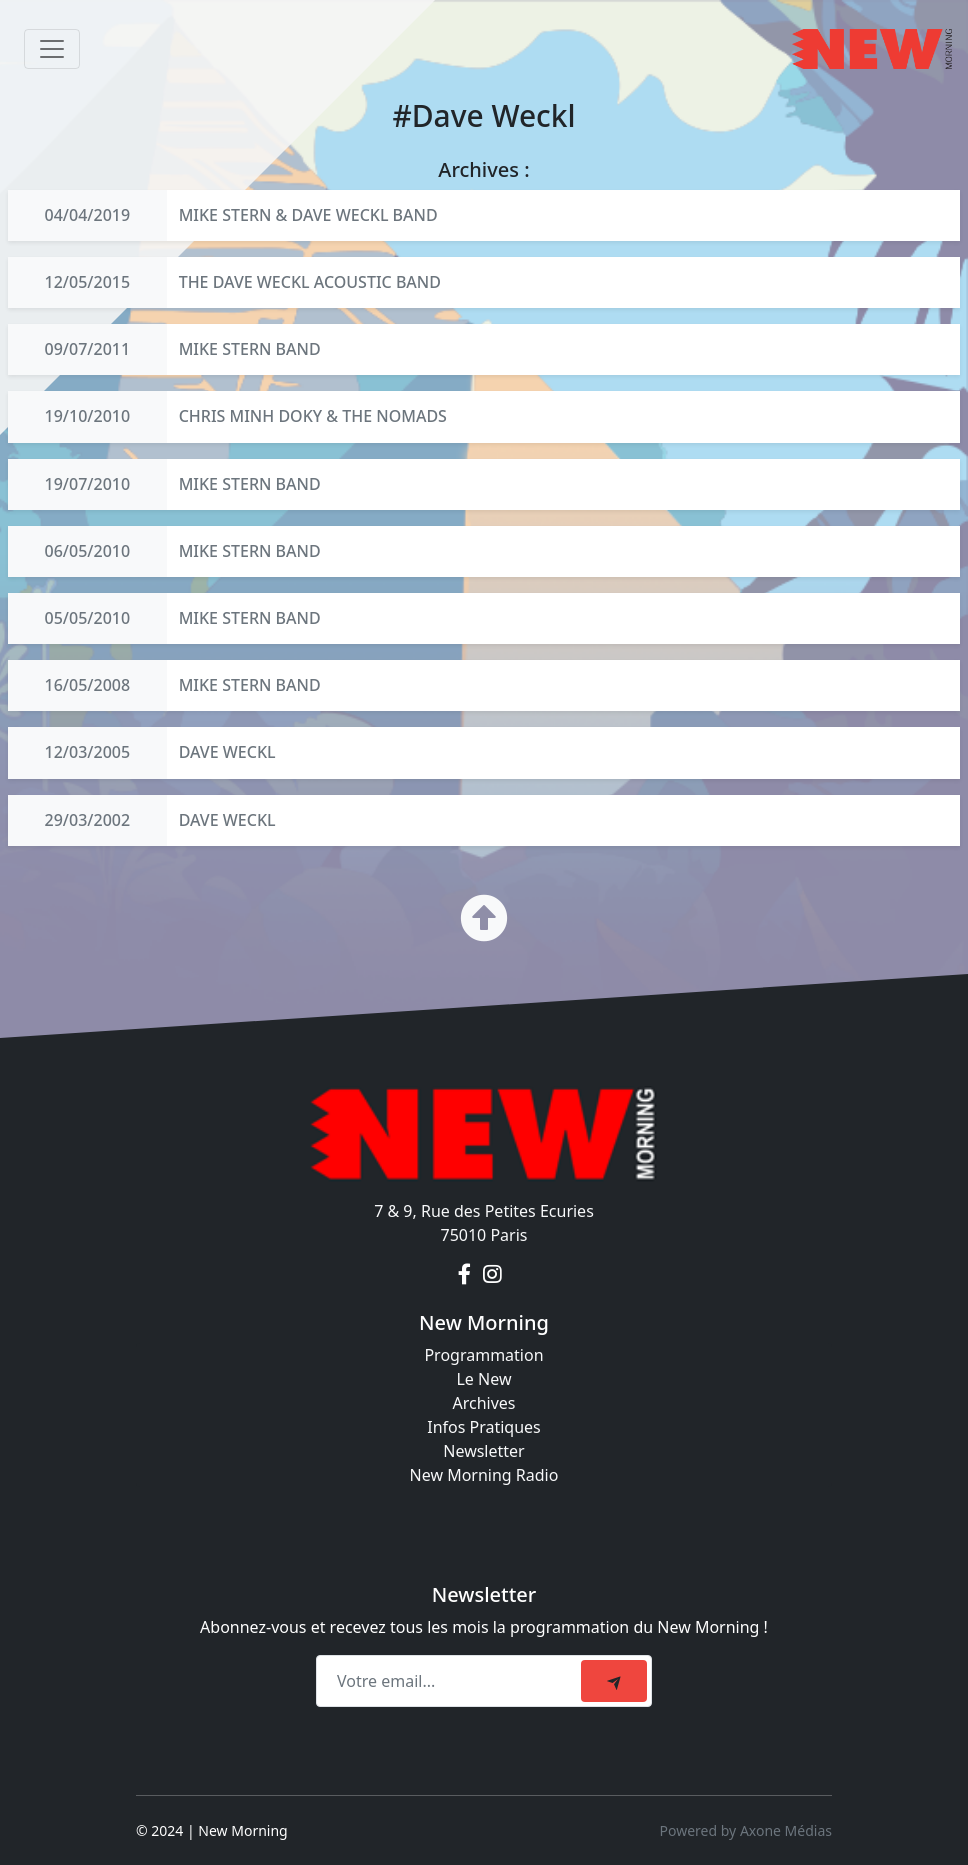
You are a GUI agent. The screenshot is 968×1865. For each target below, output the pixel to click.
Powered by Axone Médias (746, 1830)
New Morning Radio (484, 1475)
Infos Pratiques (484, 1427)
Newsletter (483, 1451)
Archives (483, 1403)
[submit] (614, 1681)
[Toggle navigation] (52, 49)
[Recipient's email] (451, 1681)
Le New (483, 1379)
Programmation (483, 1355)
